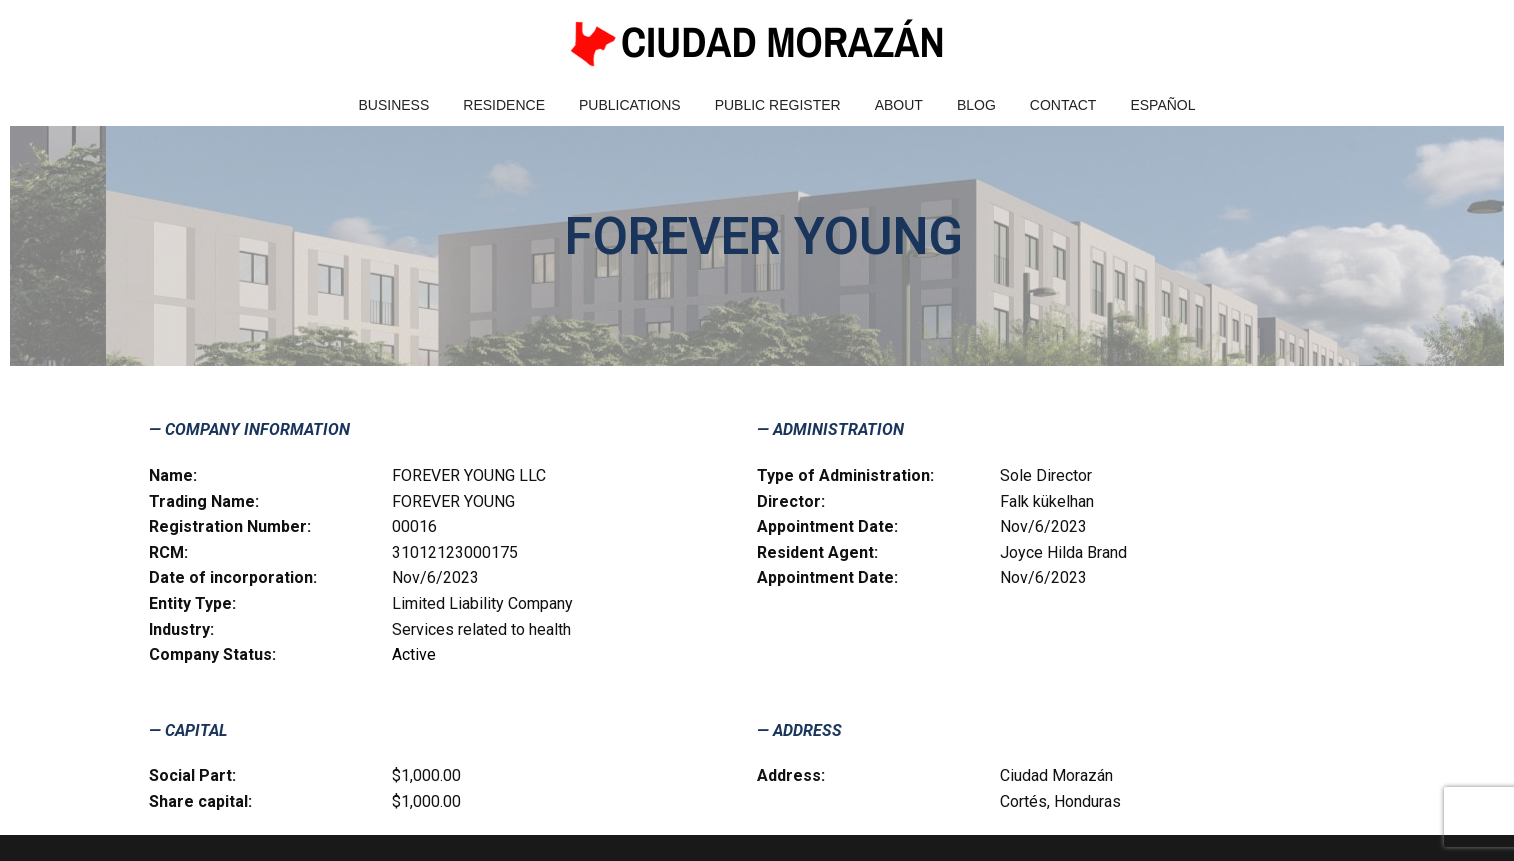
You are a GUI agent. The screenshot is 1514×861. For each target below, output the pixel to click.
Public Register (778, 105)
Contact (1063, 105)
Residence (504, 105)
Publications (630, 105)
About (899, 105)
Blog (976, 105)
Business (393, 105)
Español (1162, 105)
